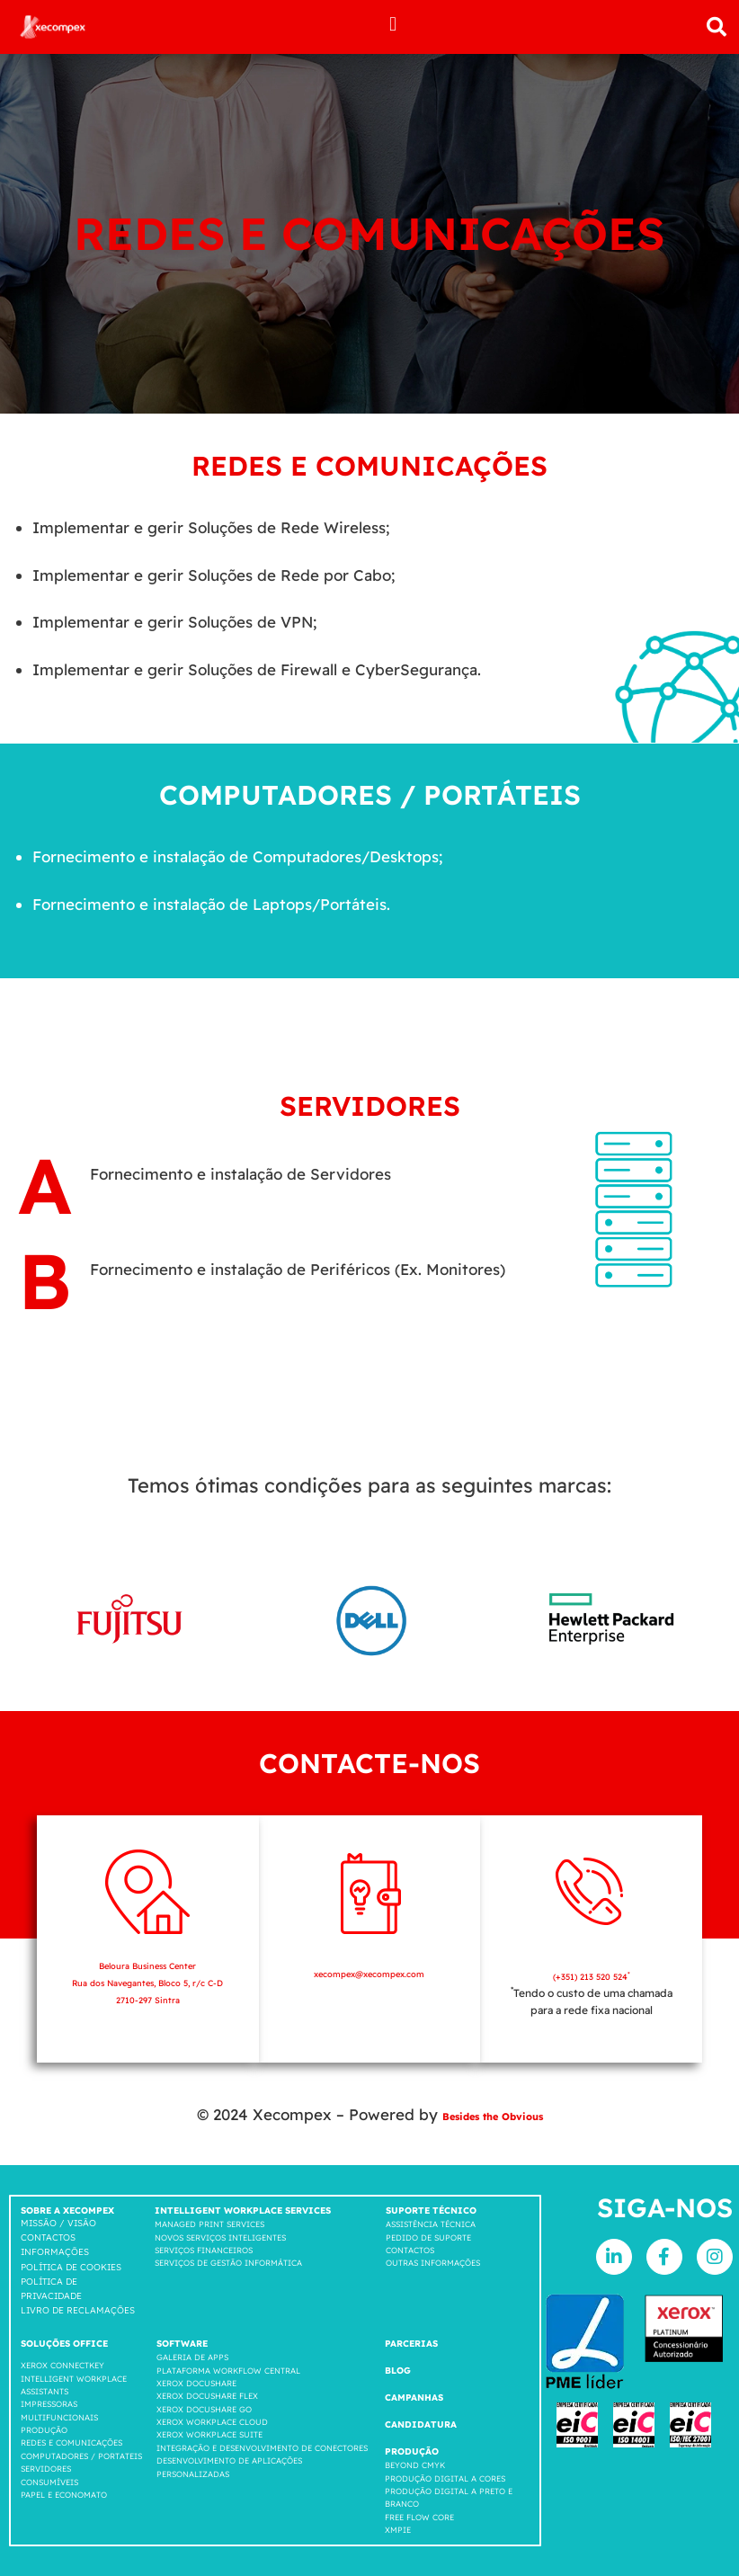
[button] (393, 24)
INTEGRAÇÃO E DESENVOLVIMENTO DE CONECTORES (262, 2448)
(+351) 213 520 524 (591, 1976)
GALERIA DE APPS (192, 2357)
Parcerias (411, 2343)
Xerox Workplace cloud (212, 2422)
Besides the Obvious (492, 2114)
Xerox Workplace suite (209, 2434)
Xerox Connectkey (62, 2365)
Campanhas (414, 2397)
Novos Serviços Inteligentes (220, 2237)
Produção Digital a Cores (445, 2478)
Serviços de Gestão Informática (228, 2263)
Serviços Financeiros (204, 2250)
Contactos (48, 2237)
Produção (44, 2430)
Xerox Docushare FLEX (207, 2396)
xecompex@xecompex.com (369, 1973)
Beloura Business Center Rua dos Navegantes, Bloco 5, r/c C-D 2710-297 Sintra (147, 1982)
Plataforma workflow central (228, 2370)
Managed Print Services (209, 2224)
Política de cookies (71, 2267)
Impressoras (49, 2404)
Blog (398, 2370)
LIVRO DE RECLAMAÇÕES (78, 2310)
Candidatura (421, 2424)
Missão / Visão (58, 2223)
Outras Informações (433, 2263)
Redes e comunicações (71, 2442)
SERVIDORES (46, 2468)
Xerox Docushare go (204, 2409)
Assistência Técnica (431, 2224)
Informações (55, 2252)
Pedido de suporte (428, 2237)
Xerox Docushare (196, 2383)
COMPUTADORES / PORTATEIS (81, 2456)
